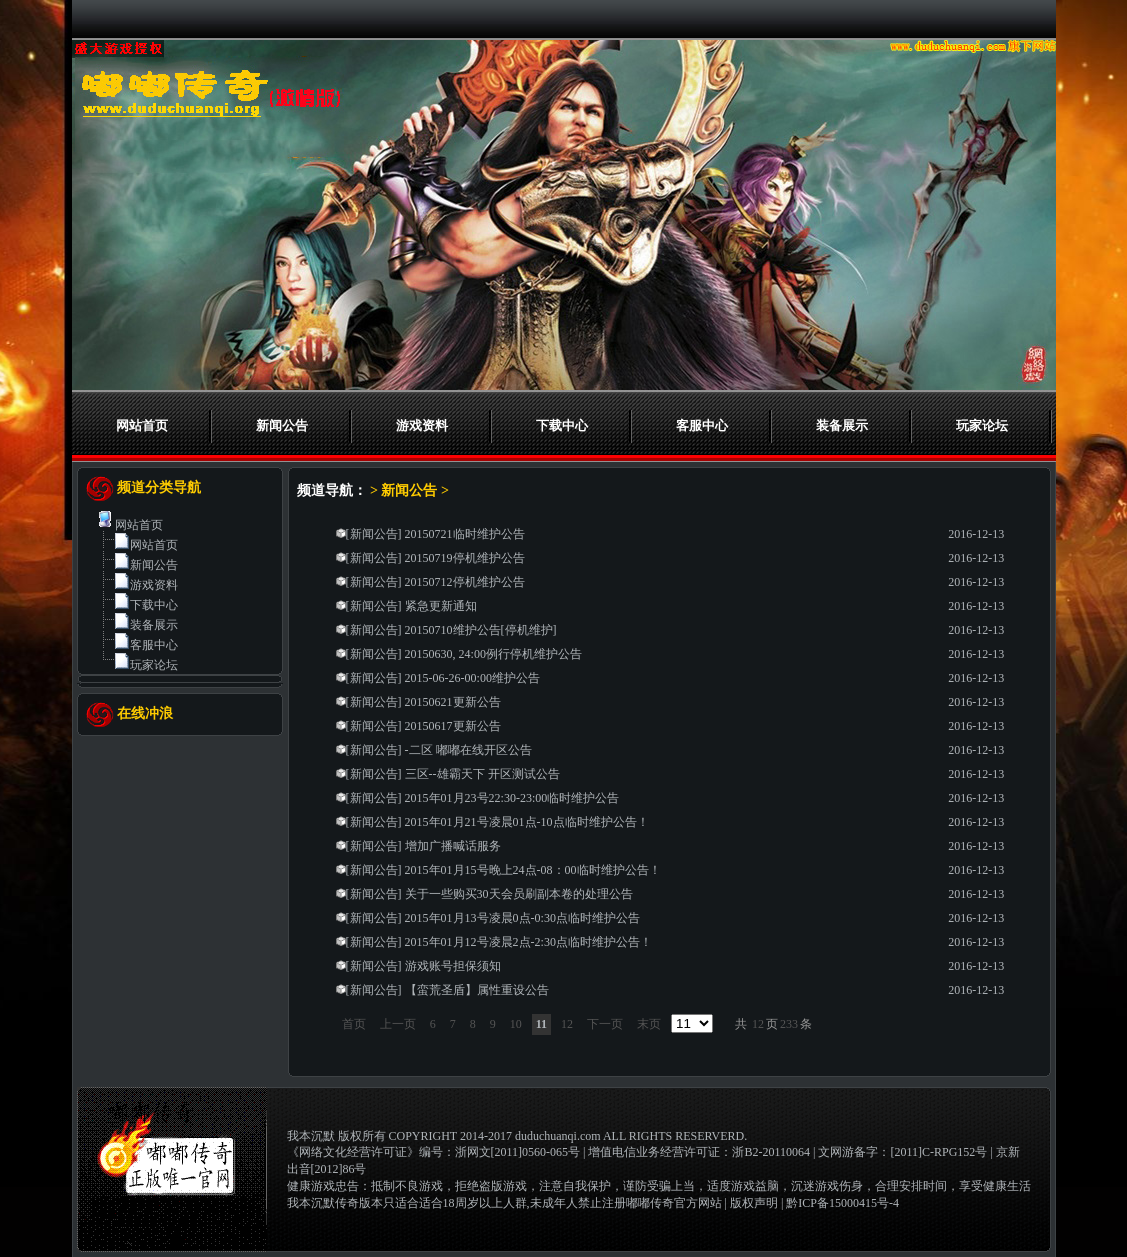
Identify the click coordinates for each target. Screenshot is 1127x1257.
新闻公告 (282, 425)
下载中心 (562, 425)
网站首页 (142, 425)
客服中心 (702, 425)
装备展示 (842, 425)
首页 (354, 1024)
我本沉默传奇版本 (335, 1203)
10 (516, 1024)
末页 (649, 1024)
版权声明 (754, 1203)
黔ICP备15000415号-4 (842, 1203)
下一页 (605, 1024)
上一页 (398, 1024)
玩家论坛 (982, 425)
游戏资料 (422, 425)
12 (567, 1024)
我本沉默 (311, 1136)
